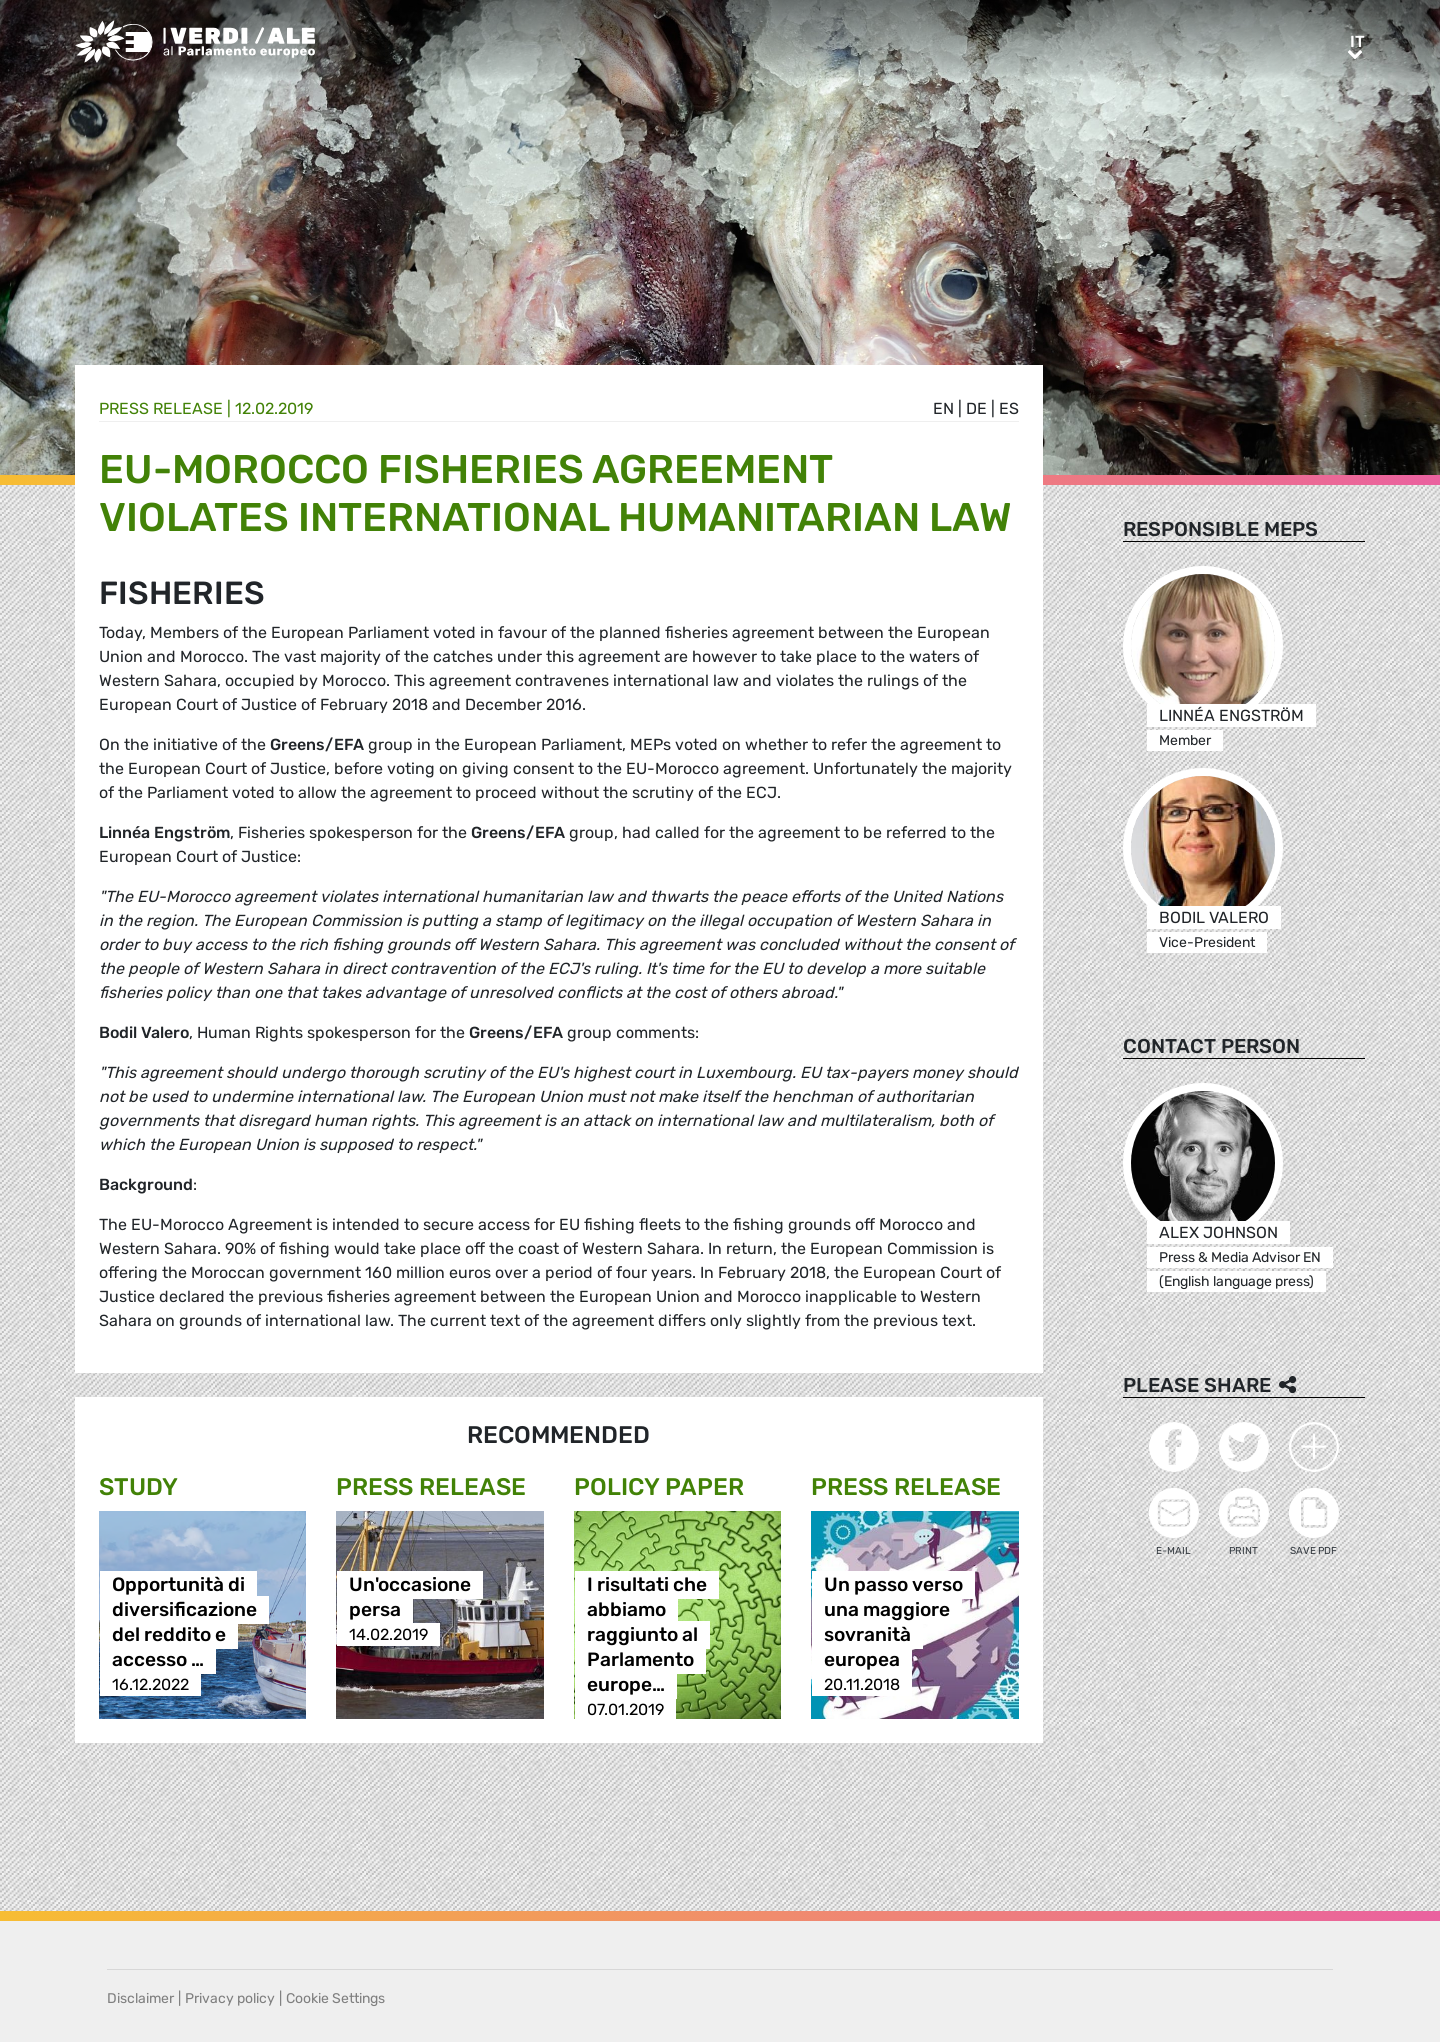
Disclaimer (140, 1998)
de (976, 408)
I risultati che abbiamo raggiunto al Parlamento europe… (647, 1634)
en (943, 408)
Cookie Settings (335, 1998)
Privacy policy (230, 1998)
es (1009, 408)
